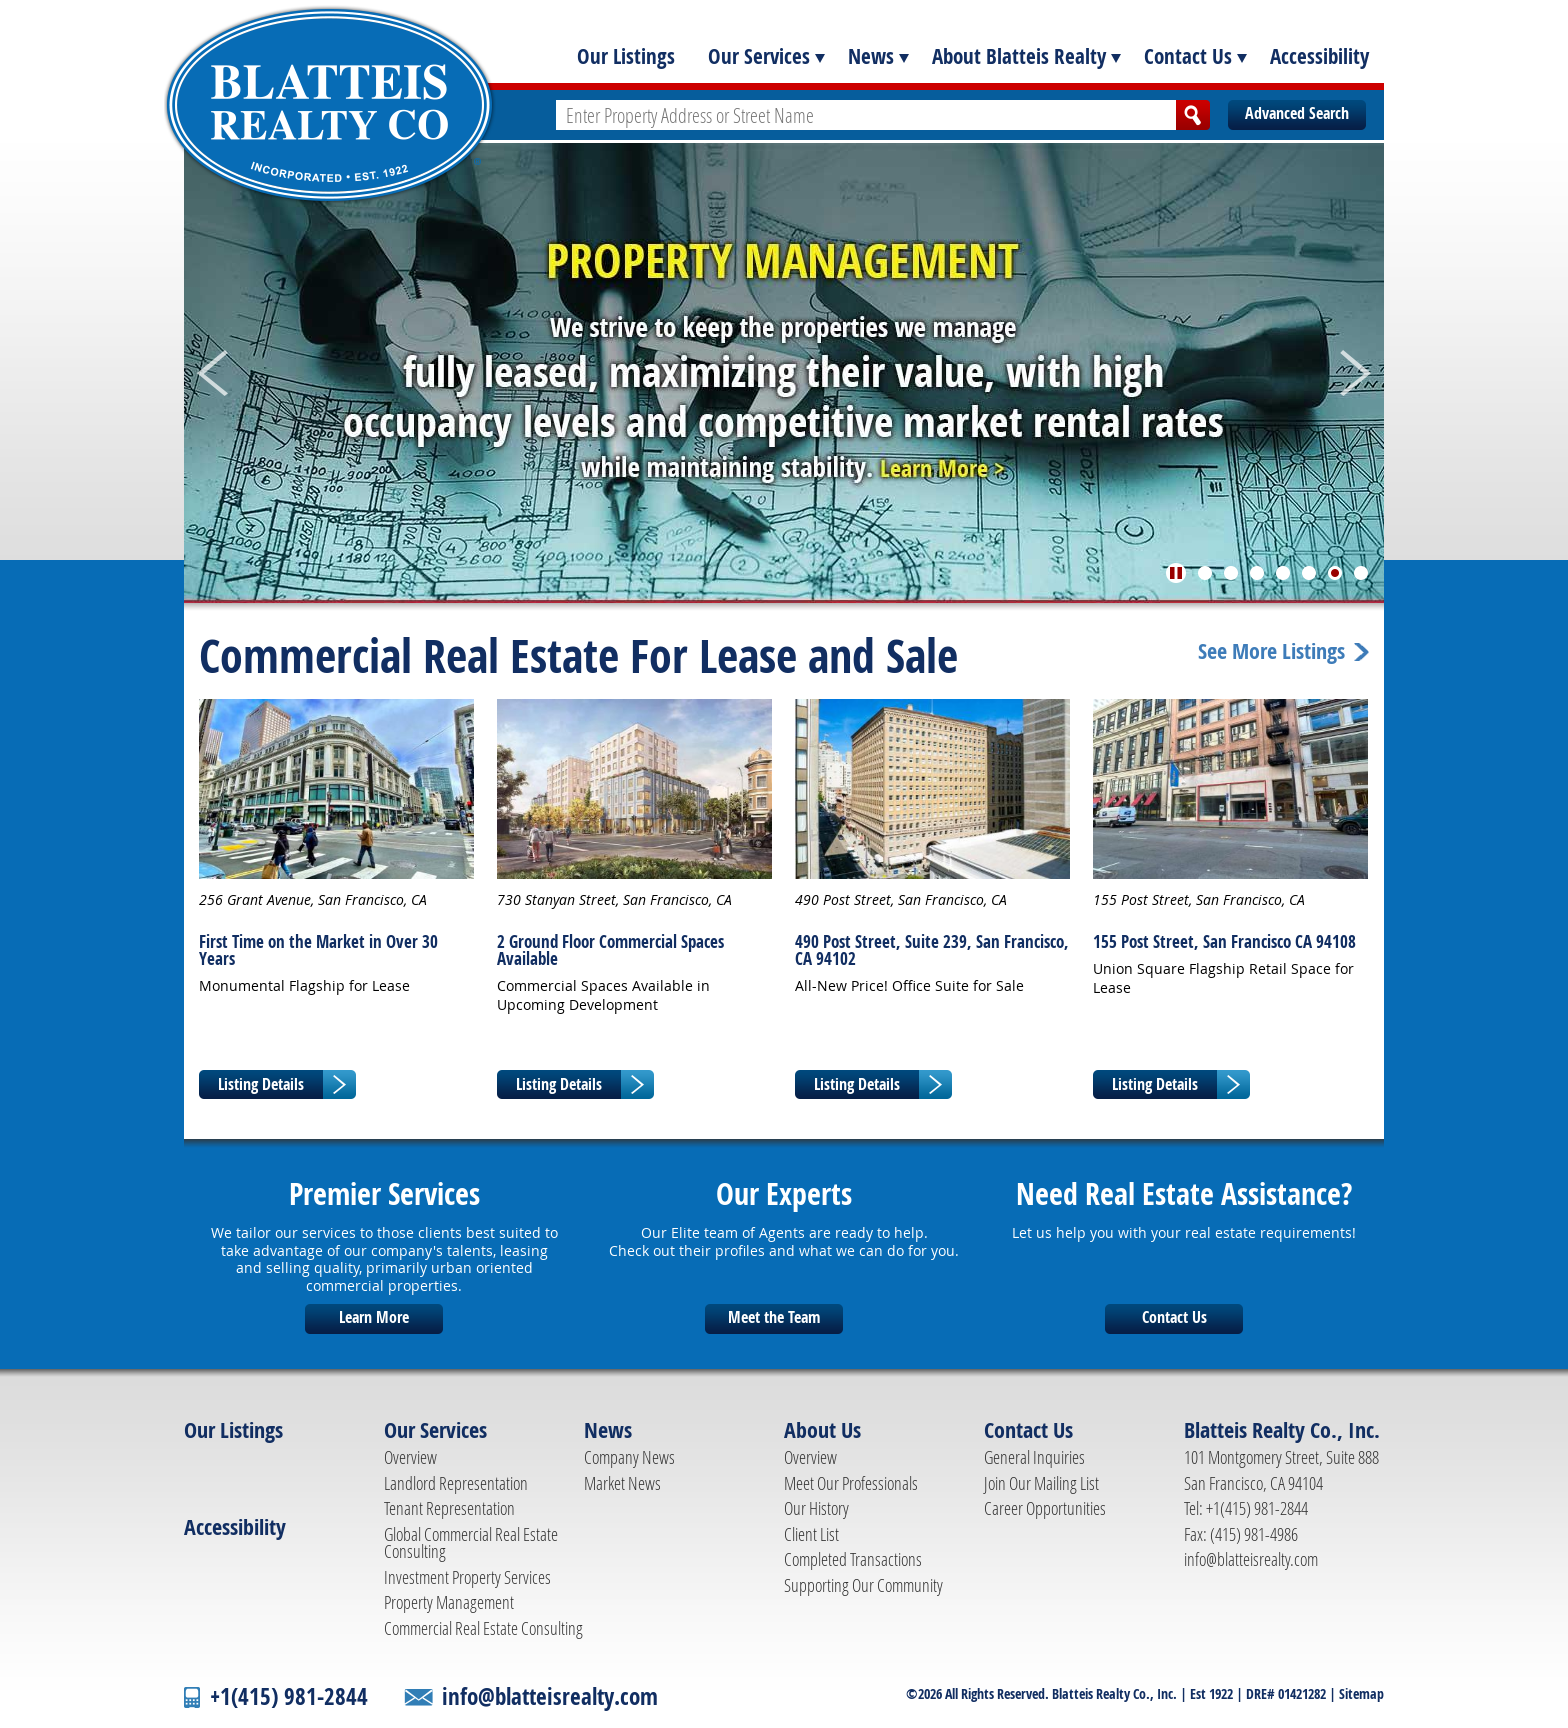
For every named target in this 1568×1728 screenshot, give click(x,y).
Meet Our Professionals (851, 1483)
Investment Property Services (467, 1577)
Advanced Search (1297, 113)
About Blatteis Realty (1019, 56)
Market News (622, 1483)
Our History (816, 1508)
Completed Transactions (853, 1559)
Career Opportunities (1045, 1508)
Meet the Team (774, 1317)
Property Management (449, 1602)
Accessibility (1319, 56)
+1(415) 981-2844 (289, 1696)
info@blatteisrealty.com (1251, 1559)
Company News (629, 1457)
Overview (410, 1457)
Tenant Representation (449, 1508)
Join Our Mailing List (1041, 1483)
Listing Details (261, 1084)
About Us (822, 1430)
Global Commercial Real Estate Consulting (471, 1543)
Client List (811, 1534)
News (871, 56)
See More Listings (1271, 652)
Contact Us (1188, 56)
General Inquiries (1034, 1457)
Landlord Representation (456, 1483)
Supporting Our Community (863, 1585)
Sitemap (1361, 1693)
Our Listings (626, 56)
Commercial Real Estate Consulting (483, 1628)
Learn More (374, 1317)
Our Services (759, 56)
